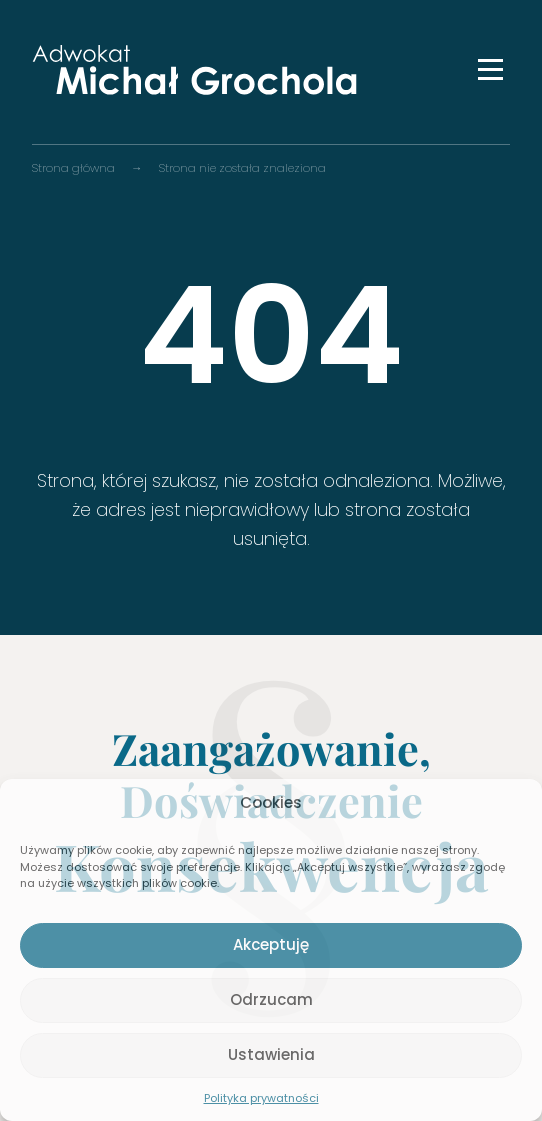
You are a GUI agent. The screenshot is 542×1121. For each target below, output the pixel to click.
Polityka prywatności (261, 1098)
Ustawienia (271, 1054)
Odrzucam (271, 999)
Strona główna (73, 168)
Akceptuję (271, 944)
